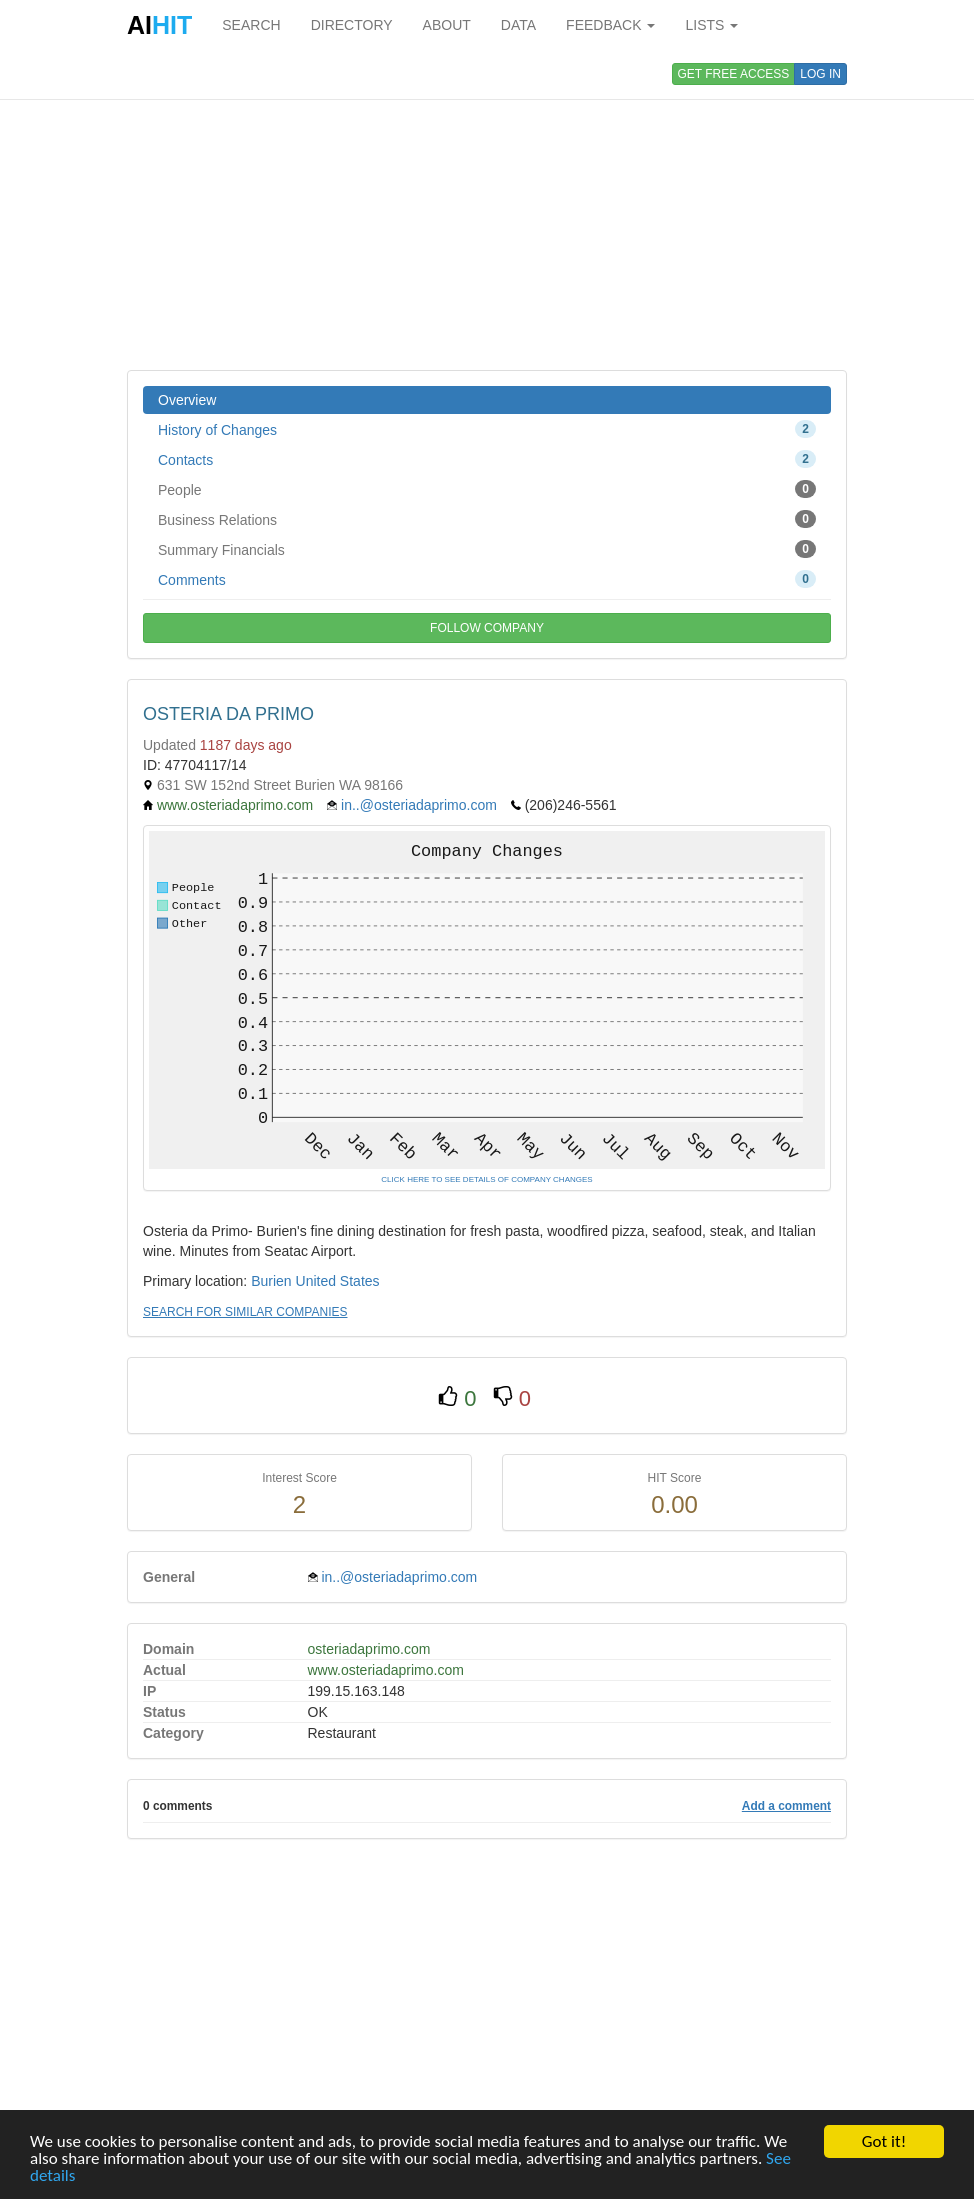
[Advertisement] (487, 210)
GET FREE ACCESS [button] (734, 74)
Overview (187, 400)
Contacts (487, 459)
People (487, 489)
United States (338, 1281)
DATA (518, 25)
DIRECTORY (352, 25)
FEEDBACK (610, 25)
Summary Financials (487, 549)
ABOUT (447, 25)
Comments (487, 579)
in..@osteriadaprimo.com (419, 805)
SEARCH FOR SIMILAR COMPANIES (245, 1312)
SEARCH (251, 25)
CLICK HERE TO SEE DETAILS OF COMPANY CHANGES (486, 1179)
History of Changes (487, 429)
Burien (271, 1281)
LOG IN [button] (820, 74)
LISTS (711, 25)
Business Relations (487, 519)
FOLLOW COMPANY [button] (487, 628)
